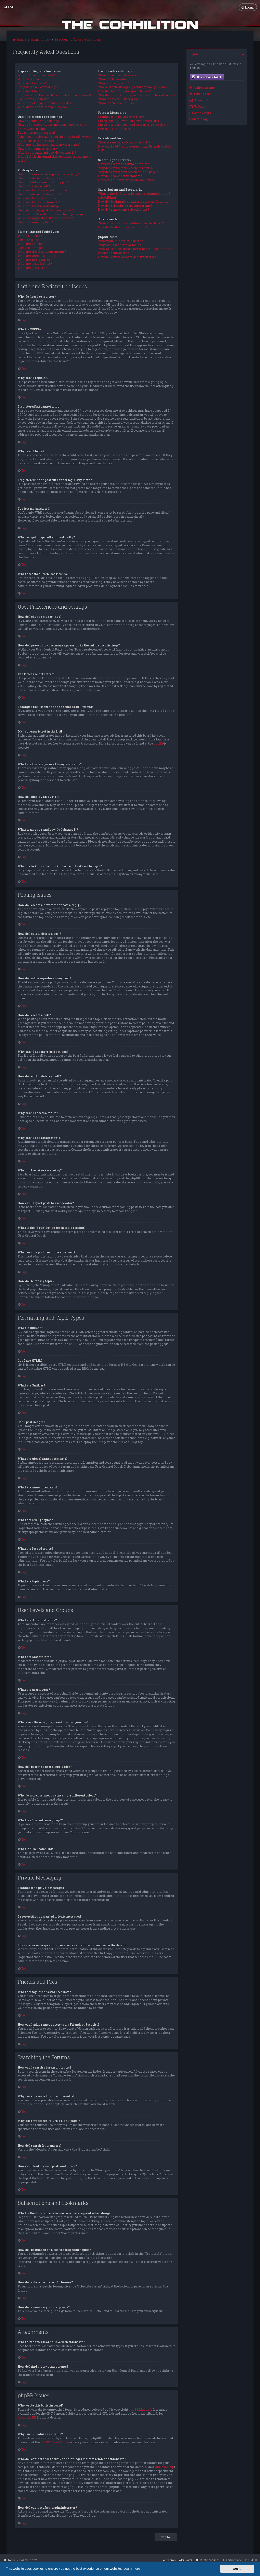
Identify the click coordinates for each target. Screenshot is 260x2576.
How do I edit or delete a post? (39, 178)
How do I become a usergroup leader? (124, 91)
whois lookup (164, 2467)
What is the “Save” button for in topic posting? (50, 214)
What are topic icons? (33, 268)
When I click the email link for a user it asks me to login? (54, 159)
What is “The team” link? (116, 103)
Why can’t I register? (32, 83)
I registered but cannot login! (38, 87)
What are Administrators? (117, 75)
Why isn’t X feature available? (119, 245)
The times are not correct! (36, 132)
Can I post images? (31, 248)
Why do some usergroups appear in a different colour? (136, 95)
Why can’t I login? (30, 91)
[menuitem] (9, 6)
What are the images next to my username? (49, 145)
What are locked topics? (35, 264)
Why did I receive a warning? (38, 206)
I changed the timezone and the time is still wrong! (55, 137)
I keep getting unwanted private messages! (128, 121)
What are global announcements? (42, 252)
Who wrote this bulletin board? (120, 241)
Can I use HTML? (29, 240)
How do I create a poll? (34, 186)
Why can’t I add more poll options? (42, 190)
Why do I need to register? (36, 75)
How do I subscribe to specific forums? (125, 206)
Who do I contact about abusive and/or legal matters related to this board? (135, 251)
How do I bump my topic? (36, 222)
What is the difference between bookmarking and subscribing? (134, 196)
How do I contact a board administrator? (127, 257)
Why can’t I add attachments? (39, 202)
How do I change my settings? (39, 121)
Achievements (202, 88)
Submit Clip (200, 100)
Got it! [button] (237, 2568)
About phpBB (27, 2417)
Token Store (200, 94)
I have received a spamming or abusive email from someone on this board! (135, 127)
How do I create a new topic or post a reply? (48, 174)
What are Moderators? (114, 79)
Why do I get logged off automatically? (45, 103)
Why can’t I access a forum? (37, 198)
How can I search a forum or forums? (124, 164)
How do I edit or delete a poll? (39, 194)
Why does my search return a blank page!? (128, 172)
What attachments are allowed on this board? (131, 223)
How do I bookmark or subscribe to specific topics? (134, 201)
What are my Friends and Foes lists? (124, 142)
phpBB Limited (140, 2409)
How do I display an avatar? (37, 149)
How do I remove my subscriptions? (123, 209)
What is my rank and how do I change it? (47, 152)
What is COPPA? (29, 79)
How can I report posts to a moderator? (45, 210)
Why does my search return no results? (125, 168)
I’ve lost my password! (33, 99)
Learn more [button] (131, 2568)
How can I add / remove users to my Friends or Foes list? (134, 148)
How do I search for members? (120, 176)
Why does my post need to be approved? (46, 218)
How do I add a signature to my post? (43, 182)
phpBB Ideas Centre (54, 2442)
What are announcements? (37, 256)
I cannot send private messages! (121, 117)
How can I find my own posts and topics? (127, 180)
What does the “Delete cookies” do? (42, 107)
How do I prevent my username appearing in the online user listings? (52, 127)
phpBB (158, 743)
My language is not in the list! (39, 141)
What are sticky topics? (34, 260)
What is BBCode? (30, 236)
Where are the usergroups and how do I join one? (132, 87)
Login (194, 54)
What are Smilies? (31, 244)
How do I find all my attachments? (123, 227)
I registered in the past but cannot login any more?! (54, 95)
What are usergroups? (113, 83)
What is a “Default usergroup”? (119, 99)
